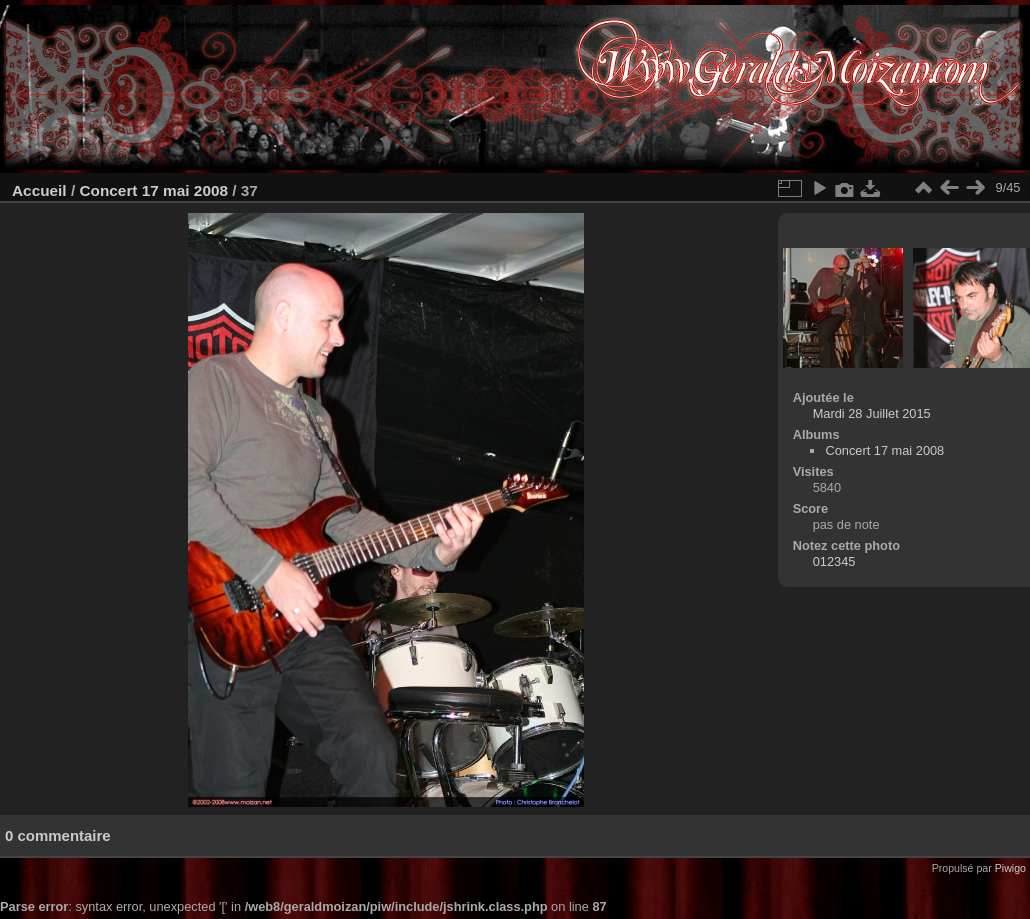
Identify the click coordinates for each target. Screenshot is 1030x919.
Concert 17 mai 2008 (153, 190)
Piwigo (1010, 868)
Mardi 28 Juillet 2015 (872, 413)
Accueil (39, 190)
